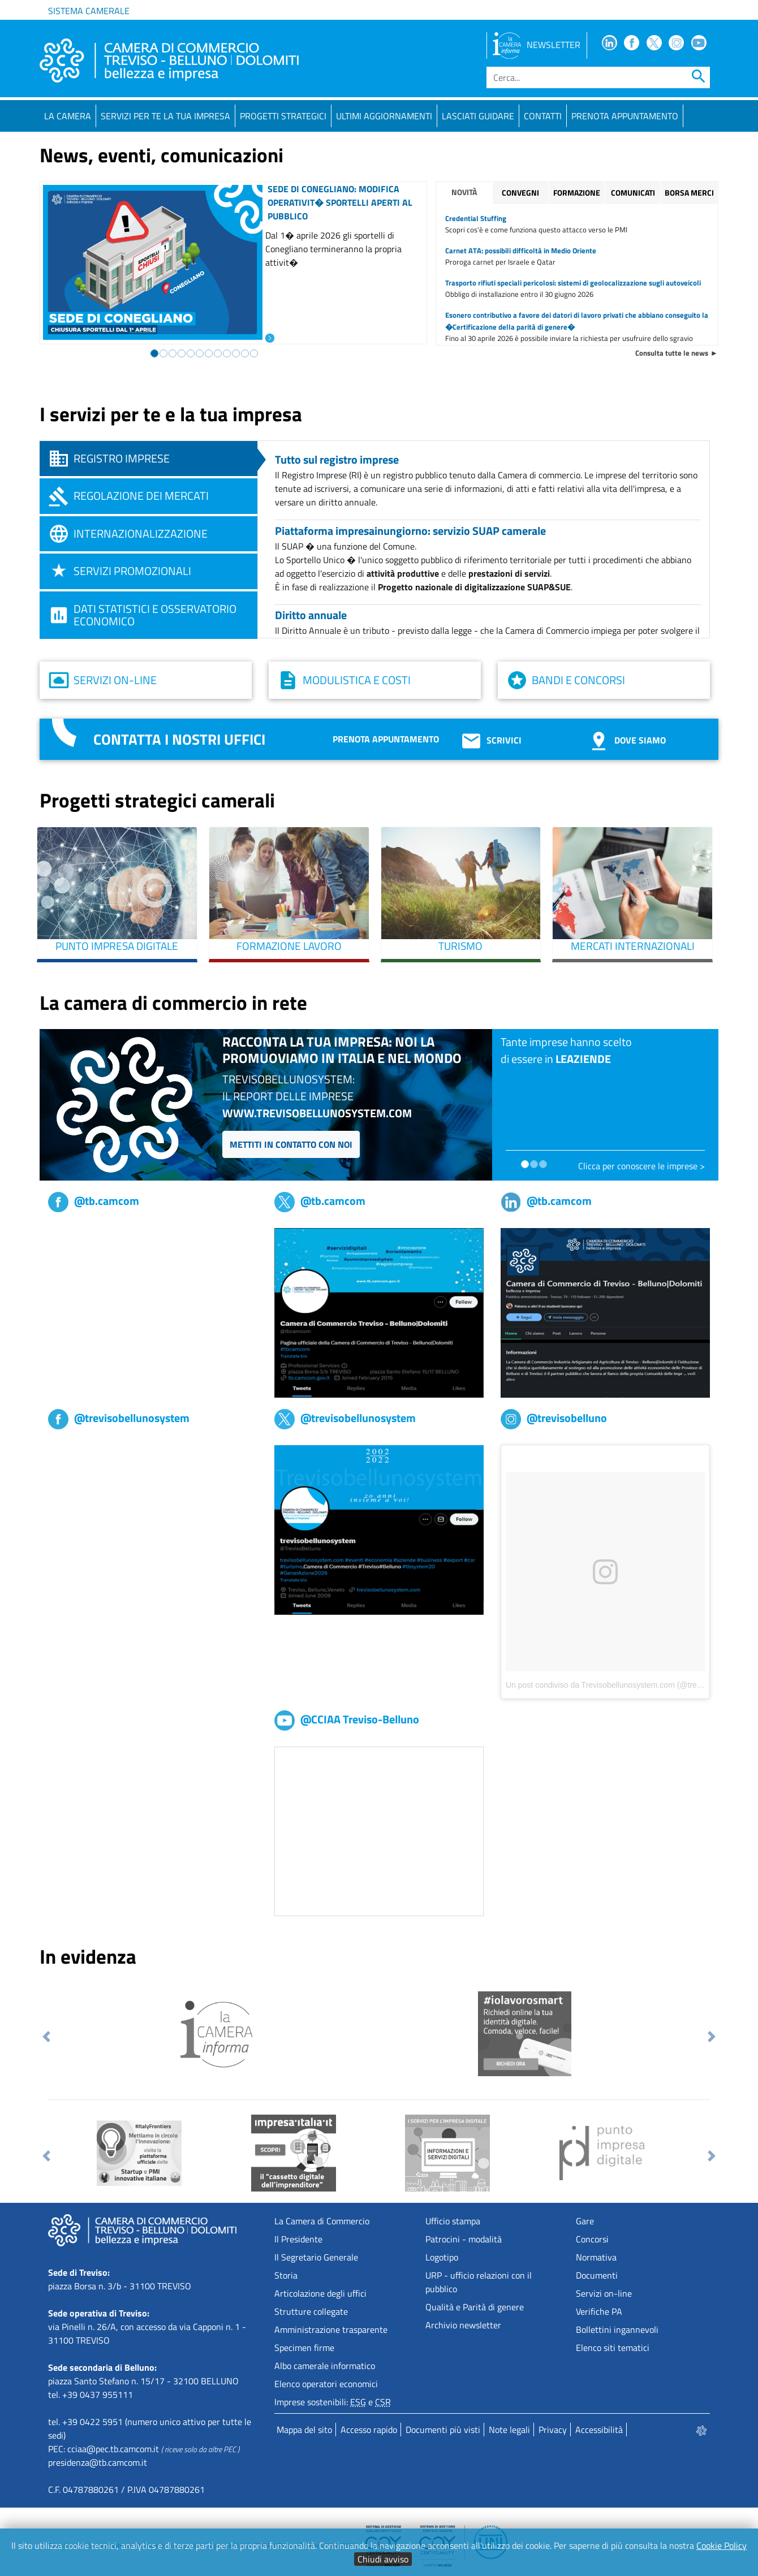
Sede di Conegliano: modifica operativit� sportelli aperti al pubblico (340, 202)
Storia (286, 2275)
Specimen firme (304, 2347)
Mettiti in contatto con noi (291, 1144)
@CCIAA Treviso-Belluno (346, 1719)
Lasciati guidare (478, 116)
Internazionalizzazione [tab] (141, 533)
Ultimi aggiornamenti (384, 116)
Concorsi (592, 2239)
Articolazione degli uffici (320, 2293)
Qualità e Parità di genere (474, 2307)
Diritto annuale (311, 615)
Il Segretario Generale (316, 2257)
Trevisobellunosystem (89, 1452)
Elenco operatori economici (326, 2384)
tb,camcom (69, 1235)
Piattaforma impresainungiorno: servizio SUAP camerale (410, 530)
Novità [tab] (464, 192)
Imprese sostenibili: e (332, 2402)
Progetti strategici (283, 116)
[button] (46, 2036)
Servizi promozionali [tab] (132, 571)
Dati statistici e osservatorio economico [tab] (155, 615)
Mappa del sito (304, 2429)
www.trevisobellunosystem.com (317, 1113)
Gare (585, 2221)
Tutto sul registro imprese (337, 459)
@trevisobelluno (554, 1418)
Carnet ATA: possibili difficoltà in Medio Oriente (520, 250)
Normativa (596, 2257)
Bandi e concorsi (578, 680)
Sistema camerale (89, 11)
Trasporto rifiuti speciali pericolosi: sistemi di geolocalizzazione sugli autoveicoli (573, 282)
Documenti (597, 2275)
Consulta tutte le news (671, 352)
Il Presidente (298, 2239)
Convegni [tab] (520, 193)
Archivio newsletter (463, 2325)
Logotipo (441, 2257)
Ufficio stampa (452, 2221)
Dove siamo (626, 740)
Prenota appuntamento (386, 739)
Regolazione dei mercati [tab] (141, 495)
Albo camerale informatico (324, 2365)
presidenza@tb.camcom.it (97, 2462)
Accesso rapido (369, 2429)
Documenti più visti (443, 2429)
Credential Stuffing (475, 218)
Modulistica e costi (357, 680)
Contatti (543, 116)
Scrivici (491, 740)
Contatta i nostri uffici (179, 739)
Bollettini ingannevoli (617, 2329)
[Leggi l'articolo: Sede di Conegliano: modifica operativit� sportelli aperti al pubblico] (269, 337)
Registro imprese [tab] (122, 458)
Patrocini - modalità (463, 2239)
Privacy (553, 2429)
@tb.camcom (93, 1200)
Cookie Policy (721, 2545)
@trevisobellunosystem (119, 1418)
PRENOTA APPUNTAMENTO (624, 116)
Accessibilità (599, 2429)
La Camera (67, 116)
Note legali (509, 2429)
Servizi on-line (115, 680)
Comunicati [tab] (633, 193)
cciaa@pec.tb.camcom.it (113, 2449)
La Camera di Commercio (321, 2221)
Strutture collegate (311, 2311)
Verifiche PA (599, 2311)
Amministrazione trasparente (330, 2329)
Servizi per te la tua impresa (165, 116)
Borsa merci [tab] (689, 193)
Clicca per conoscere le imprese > (641, 1166)
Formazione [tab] (576, 193)
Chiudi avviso (383, 2559)
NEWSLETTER (536, 44)
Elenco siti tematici (612, 2347)
